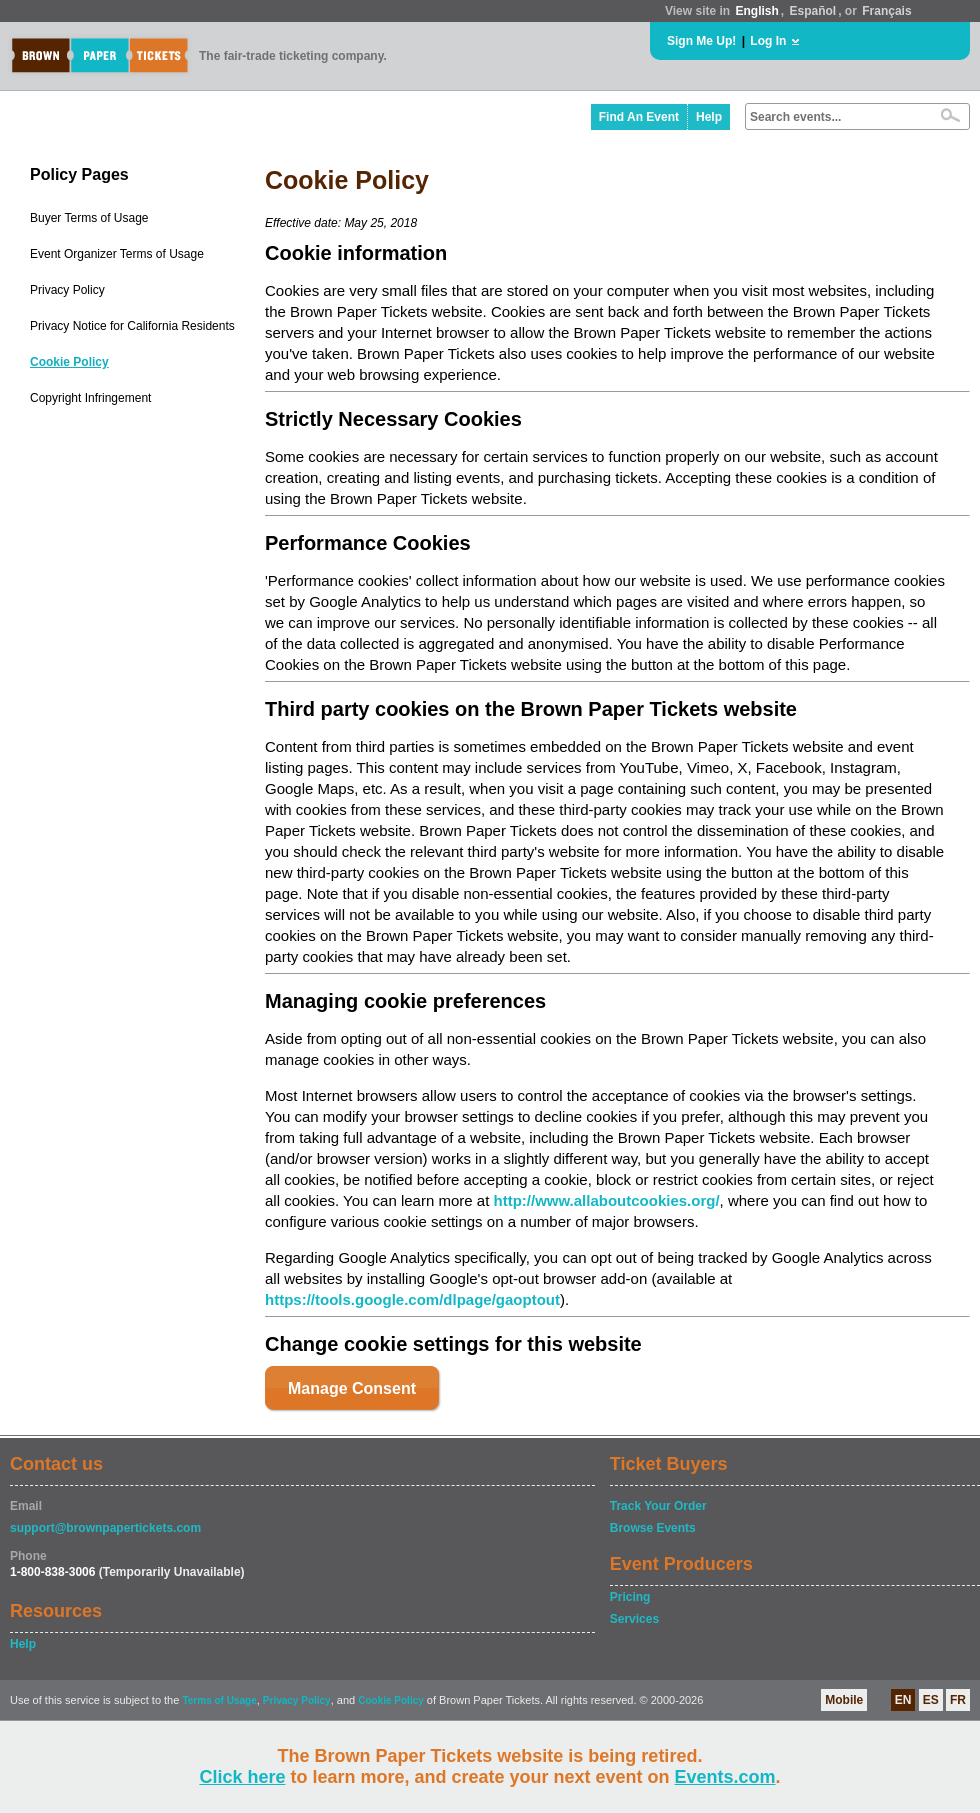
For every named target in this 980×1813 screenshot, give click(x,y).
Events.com (725, 1777)
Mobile (844, 1700)
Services (634, 1619)
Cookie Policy (69, 362)
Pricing (630, 1597)
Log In (768, 41)
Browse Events (653, 1528)
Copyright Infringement (90, 398)
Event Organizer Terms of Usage (117, 254)
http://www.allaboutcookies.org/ (606, 1200)
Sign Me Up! (701, 41)
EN (903, 1700)
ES (931, 1700)
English (756, 11)
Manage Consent (352, 1388)
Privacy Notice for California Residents (132, 326)
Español (813, 11)
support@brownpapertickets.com (105, 1528)
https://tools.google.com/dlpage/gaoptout (412, 1299)
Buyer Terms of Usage (89, 218)
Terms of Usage (219, 1700)
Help (709, 117)
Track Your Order (658, 1506)
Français (886, 11)
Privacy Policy (67, 290)
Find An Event (639, 117)
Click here (242, 1777)
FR (958, 1700)
